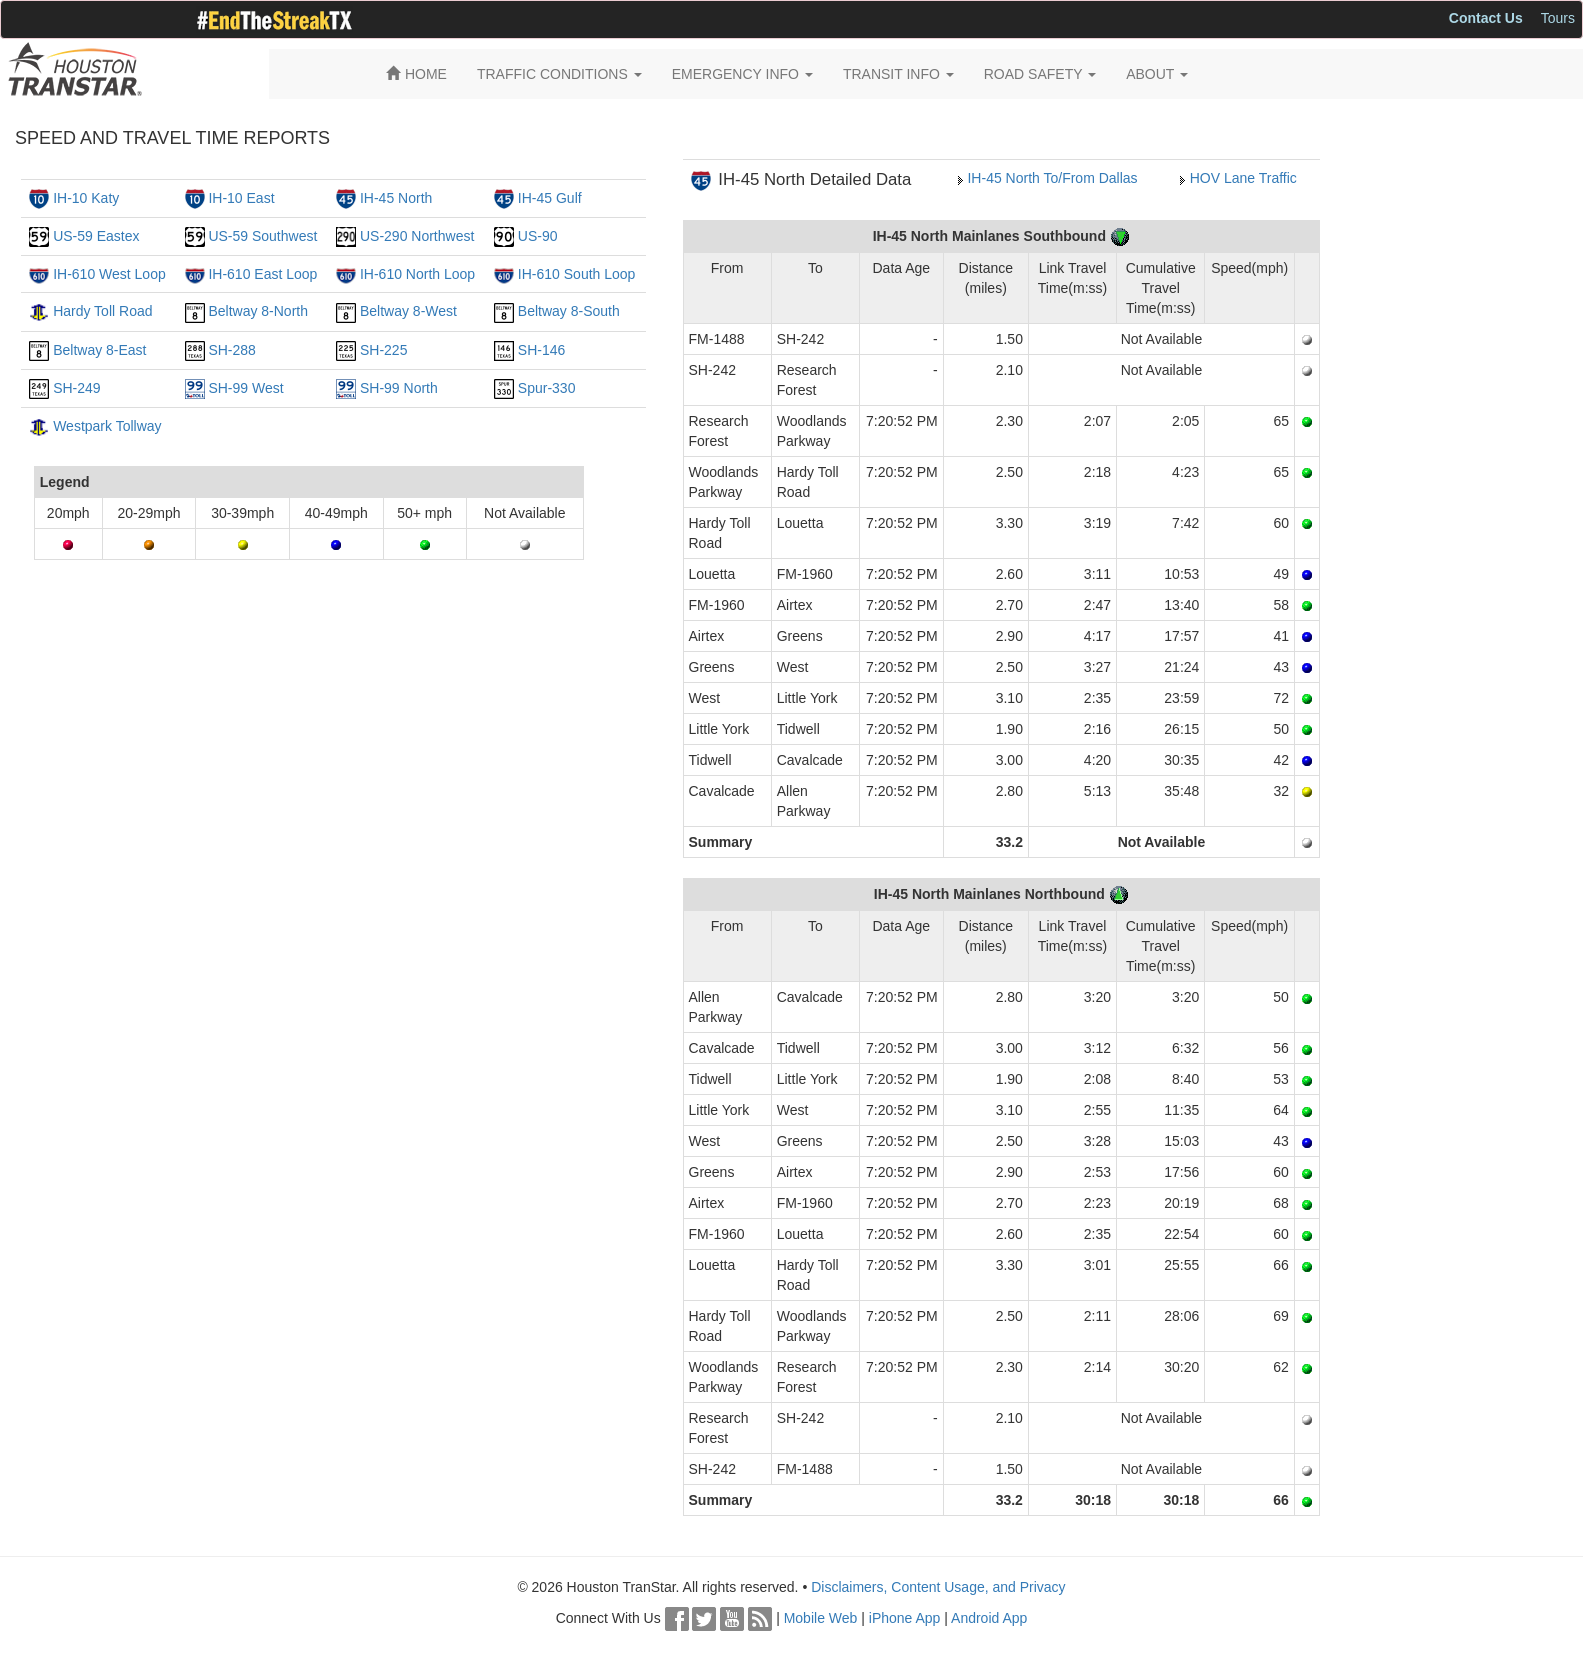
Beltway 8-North (258, 311)
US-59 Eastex (96, 236)
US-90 (538, 236)
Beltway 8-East (99, 350)
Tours (1558, 18)
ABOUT (1157, 74)
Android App (989, 1618)
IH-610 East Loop (262, 274)
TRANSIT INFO (898, 74)
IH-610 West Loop (109, 274)
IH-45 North (396, 198)
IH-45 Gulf (550, 198)
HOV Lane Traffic (1243, 178)
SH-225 (383, 350)
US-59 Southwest (262, 236)
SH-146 (541, 350)
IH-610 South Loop (577, 274)
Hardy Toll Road (102, 311)
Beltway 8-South (569, 311)
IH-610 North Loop (417, 274)
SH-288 (231, 350)
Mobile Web (821, 1618)
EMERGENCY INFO (742, 74)
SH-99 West (245, 388)
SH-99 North (399, 388)
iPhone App (905, 1618)
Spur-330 (547, 388)
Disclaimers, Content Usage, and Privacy (938, 1587)
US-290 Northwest (417, 236)
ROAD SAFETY (1040, 74)
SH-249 (76, 388)
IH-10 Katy (86, 198)
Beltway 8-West (408, 311)
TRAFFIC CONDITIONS (559, 74)
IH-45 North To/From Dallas (1052, 178)
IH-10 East (241, 198)
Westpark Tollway (107, 426)
